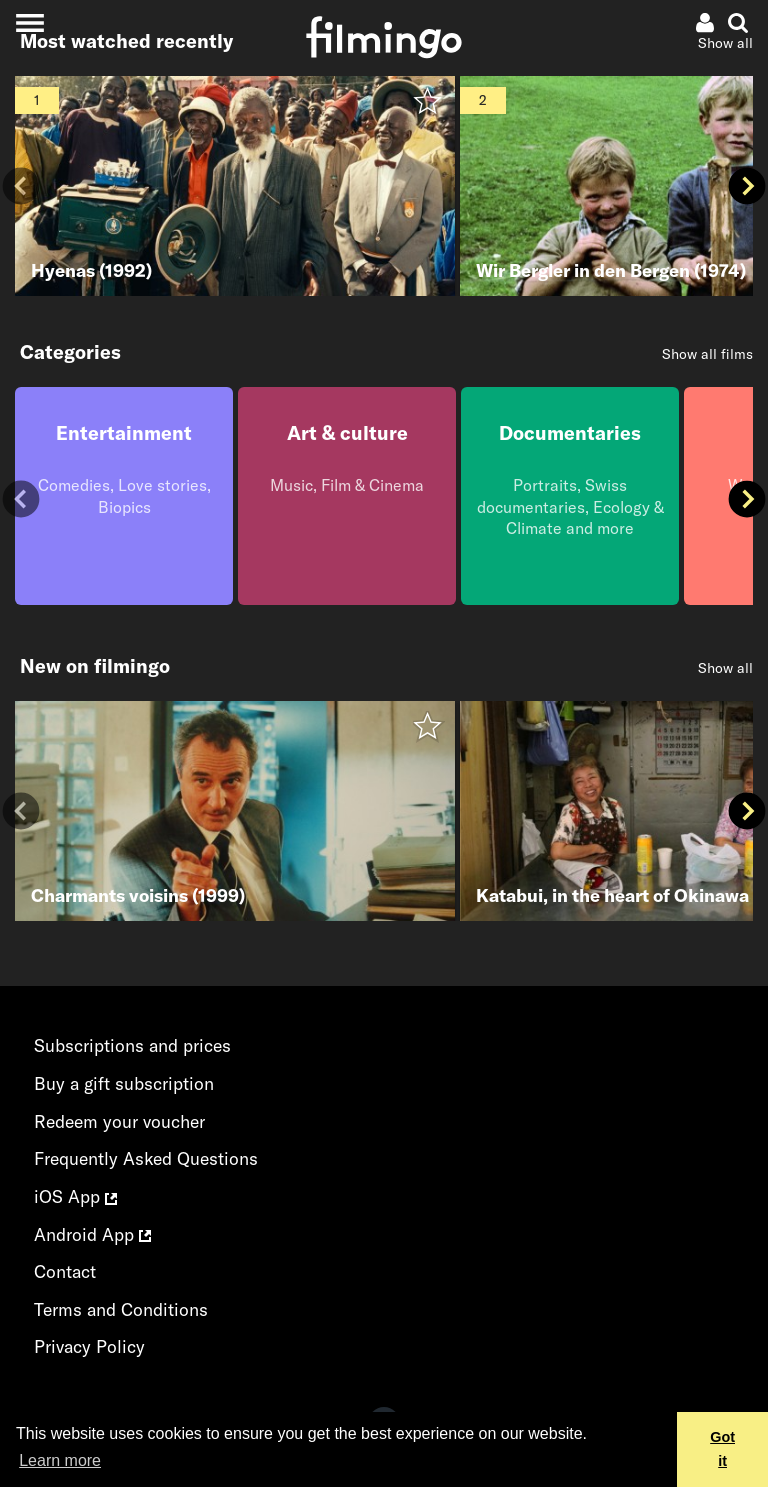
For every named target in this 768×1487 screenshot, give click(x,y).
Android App (92, 1234)
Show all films (707, 354)
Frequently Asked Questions (146, 1158)
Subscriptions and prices (132, 1045)
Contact (65, 1271)
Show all (725, 668)
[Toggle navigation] (29, 22)
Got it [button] (722, 1449)
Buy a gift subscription (124, 1083)
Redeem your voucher (119, 1121)
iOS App (75, 1196)
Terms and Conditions (121, 1309)
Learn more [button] (60, 1460)
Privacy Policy (89, 1346)
